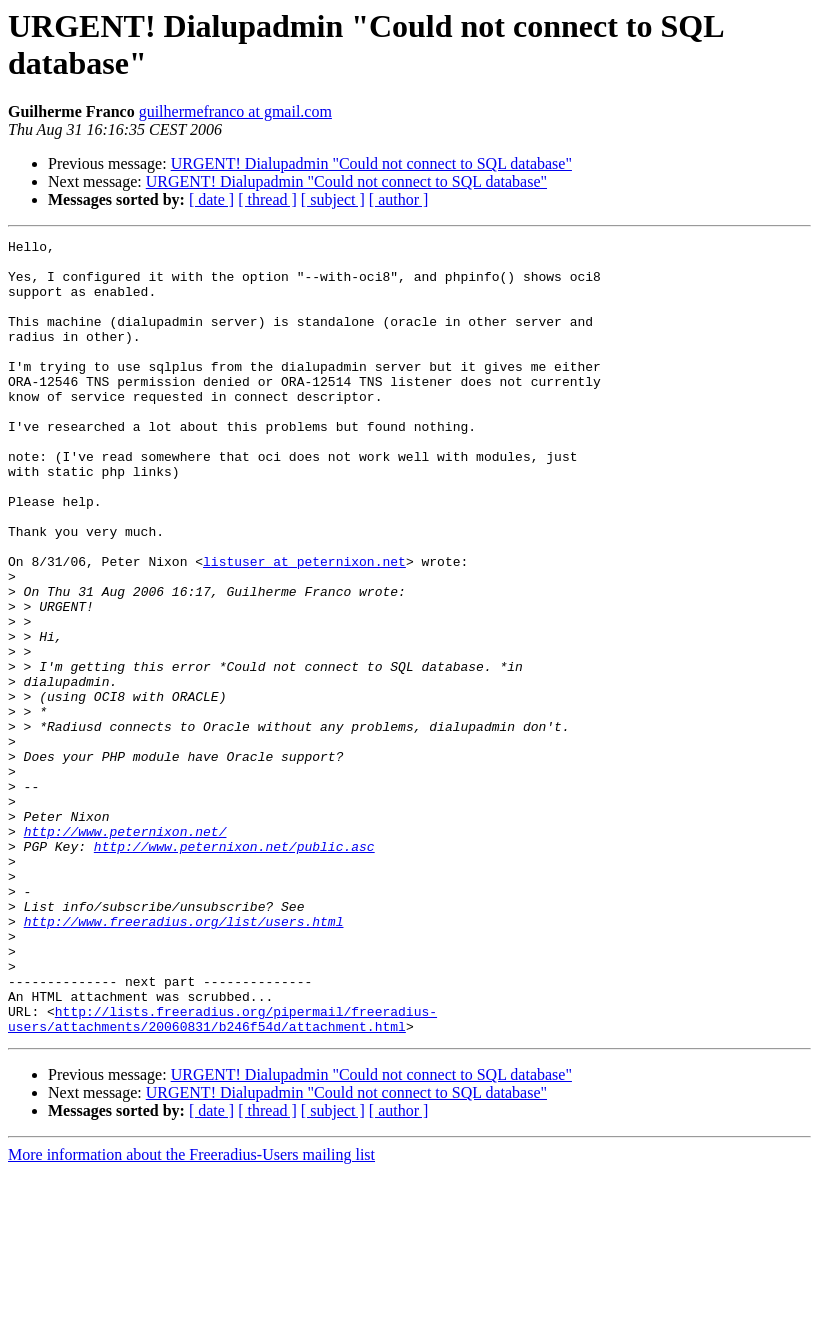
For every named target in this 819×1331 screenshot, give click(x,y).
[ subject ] (333, 199)
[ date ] (211, 199)
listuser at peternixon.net (304, 627)
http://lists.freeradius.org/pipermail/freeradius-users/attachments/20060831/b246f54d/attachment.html (222, 1176)
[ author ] (399, 199)
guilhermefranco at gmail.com (235, 111)
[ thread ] (267, 199)
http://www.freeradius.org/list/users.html (184, 1059)
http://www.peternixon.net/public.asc (234, 969)
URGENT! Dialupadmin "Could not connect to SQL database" (371, 163)
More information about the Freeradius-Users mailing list (191, 1313)
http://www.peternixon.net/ (125, 951)
